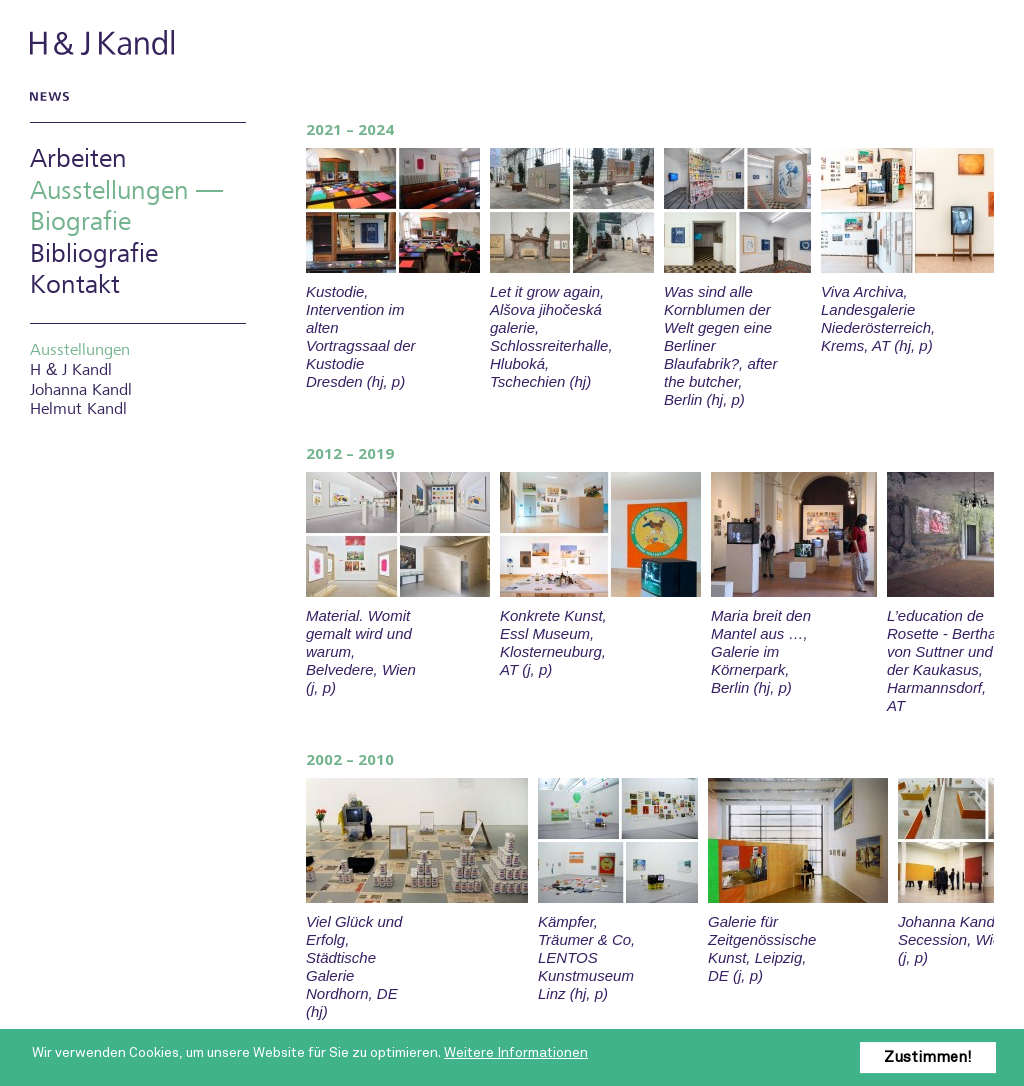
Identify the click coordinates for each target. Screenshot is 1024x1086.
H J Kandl (71, 370)
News (46, 96)
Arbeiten (78, 159)
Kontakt (75, 285)
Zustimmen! (928, 1057)
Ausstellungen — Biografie (126, 207)
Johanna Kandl (81, 390)
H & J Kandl (104, 42)
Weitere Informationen (516, 1052)
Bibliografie (94, 254)
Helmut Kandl (78, 409)
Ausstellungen (80, 350)
